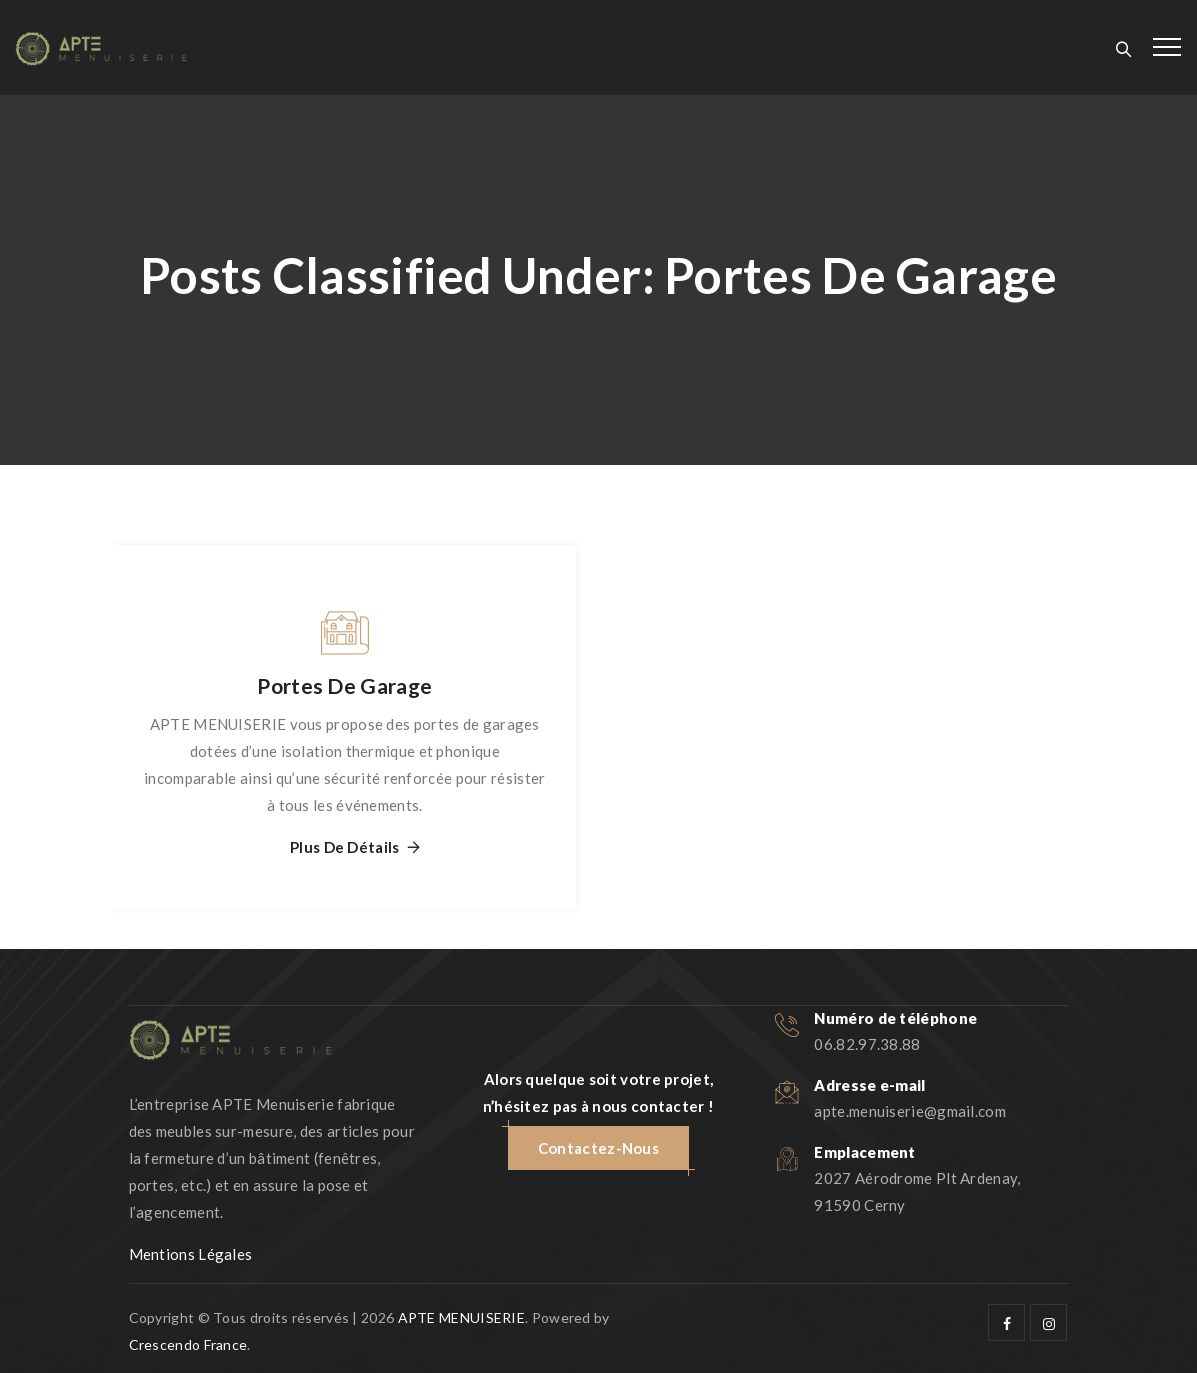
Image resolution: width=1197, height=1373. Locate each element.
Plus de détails (345, 847)
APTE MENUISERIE (462, 1317)
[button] (598, 1148)
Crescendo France (188, 1344)
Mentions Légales (191, 1254)
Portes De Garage (344, 685)
